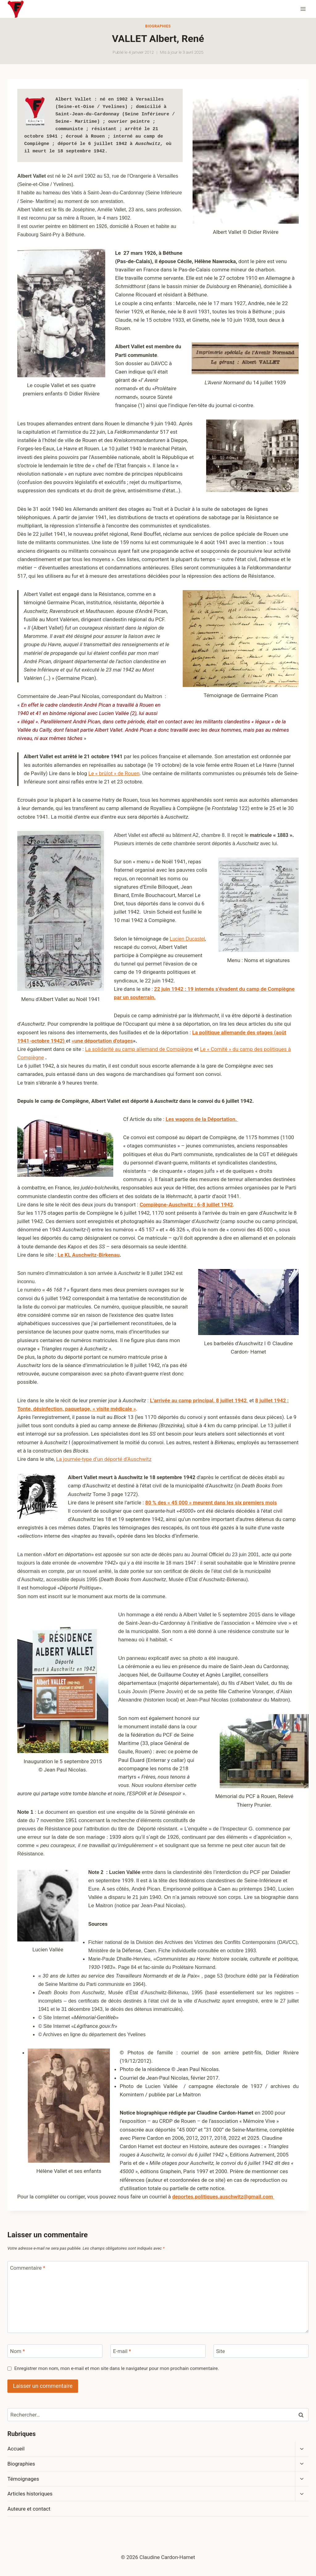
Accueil (16, 2449)
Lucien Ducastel (187, 938)
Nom (17, 2351)
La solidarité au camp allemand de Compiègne (139, 1049)
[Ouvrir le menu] (303, 9)
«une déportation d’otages (102, 1041)
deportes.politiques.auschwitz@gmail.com (223, 2197)
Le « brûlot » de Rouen (113, 773)
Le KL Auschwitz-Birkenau (89, 1255)
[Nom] (54, 2351)
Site (220, 2351)
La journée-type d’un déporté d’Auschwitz (104, 1459)
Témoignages (23, 2479)
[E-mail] (158, 2351)
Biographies (158, 26)
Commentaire (27, 2268)
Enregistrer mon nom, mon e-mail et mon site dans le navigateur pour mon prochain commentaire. (116, 2368)
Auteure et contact (28, 2509)
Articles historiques (29, 2494)
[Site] (261, 2351)
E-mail (122, 2351)
